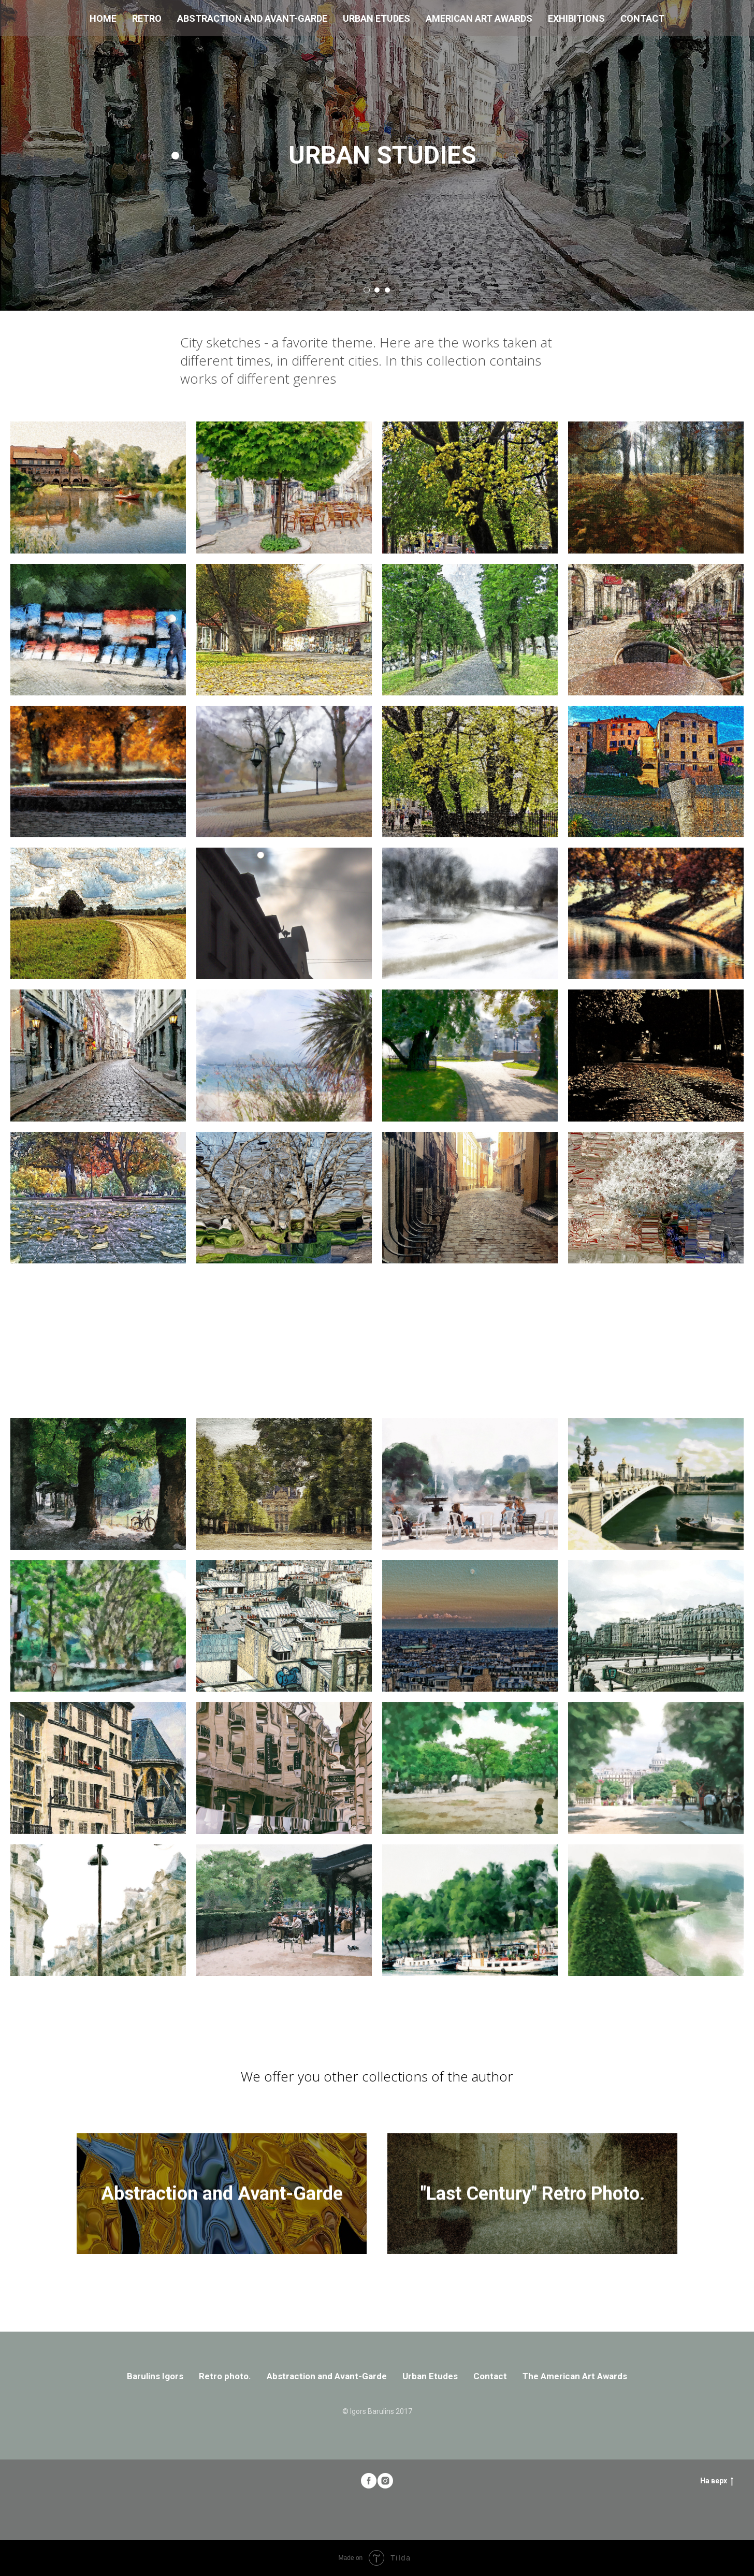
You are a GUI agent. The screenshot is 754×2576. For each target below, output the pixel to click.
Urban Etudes (376, 18)
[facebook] (368, 2480)
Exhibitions (576, 18)
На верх (716, 2480)
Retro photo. (225, 2376)
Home (103, 18)
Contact (642, 18)
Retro (147, 18)
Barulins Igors (155, 2376)
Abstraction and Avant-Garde (252, 18)
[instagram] (385, 2480)
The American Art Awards (575, 2376)
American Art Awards (479, 18)
